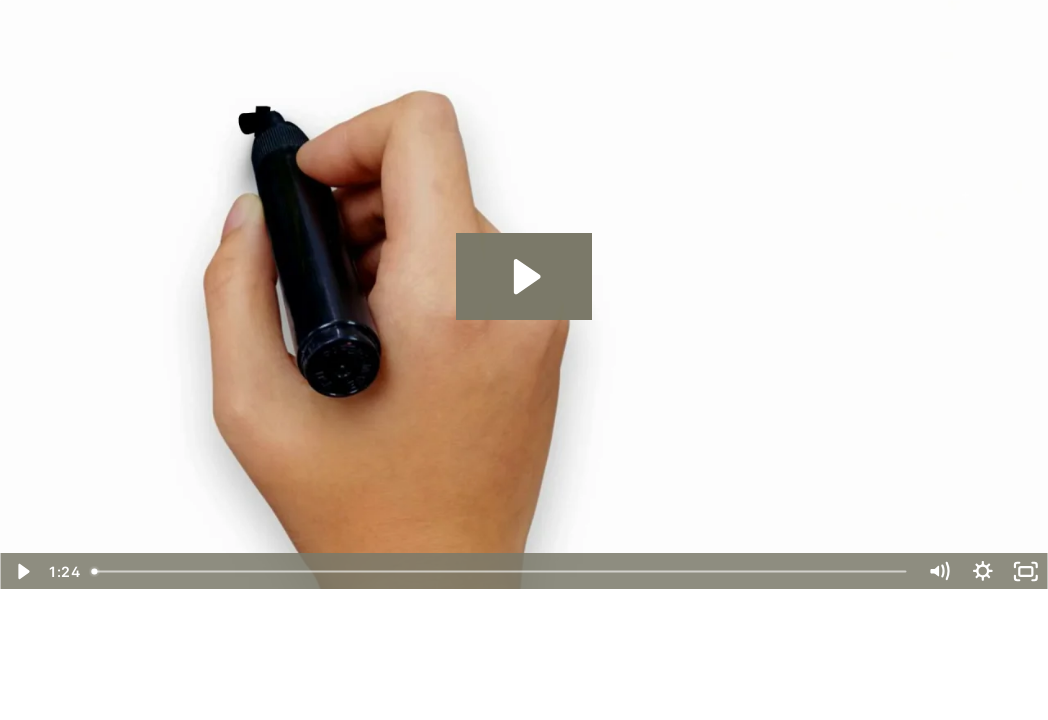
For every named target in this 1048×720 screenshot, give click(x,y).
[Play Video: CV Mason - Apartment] (524, 276)
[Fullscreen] (1026, 571)
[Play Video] (22, 571)
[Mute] (939, 571)
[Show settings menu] (983, 571)
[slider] (500, 571)
